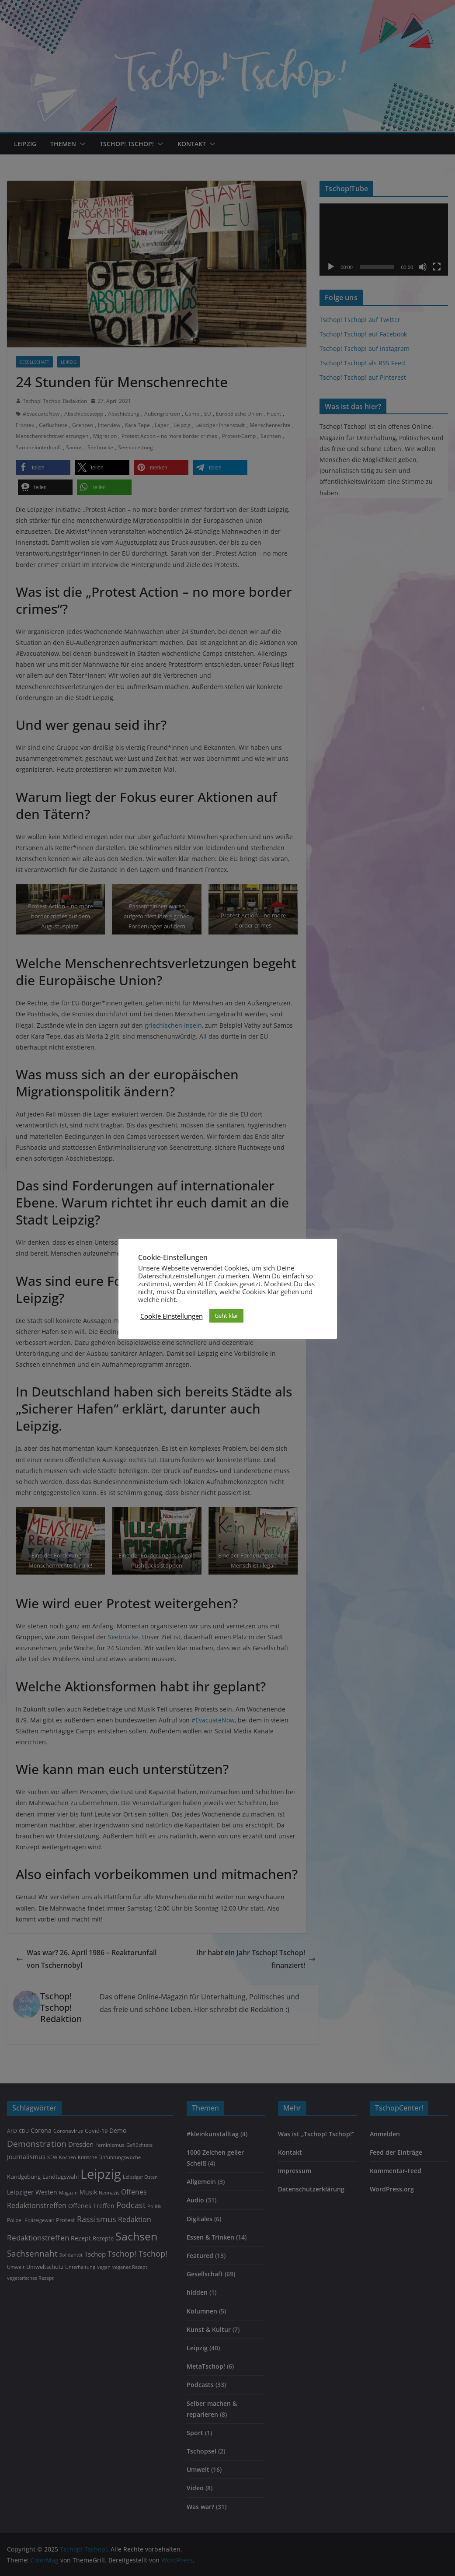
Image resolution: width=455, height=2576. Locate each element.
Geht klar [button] (226, 1316)
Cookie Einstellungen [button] (171, 1316)
